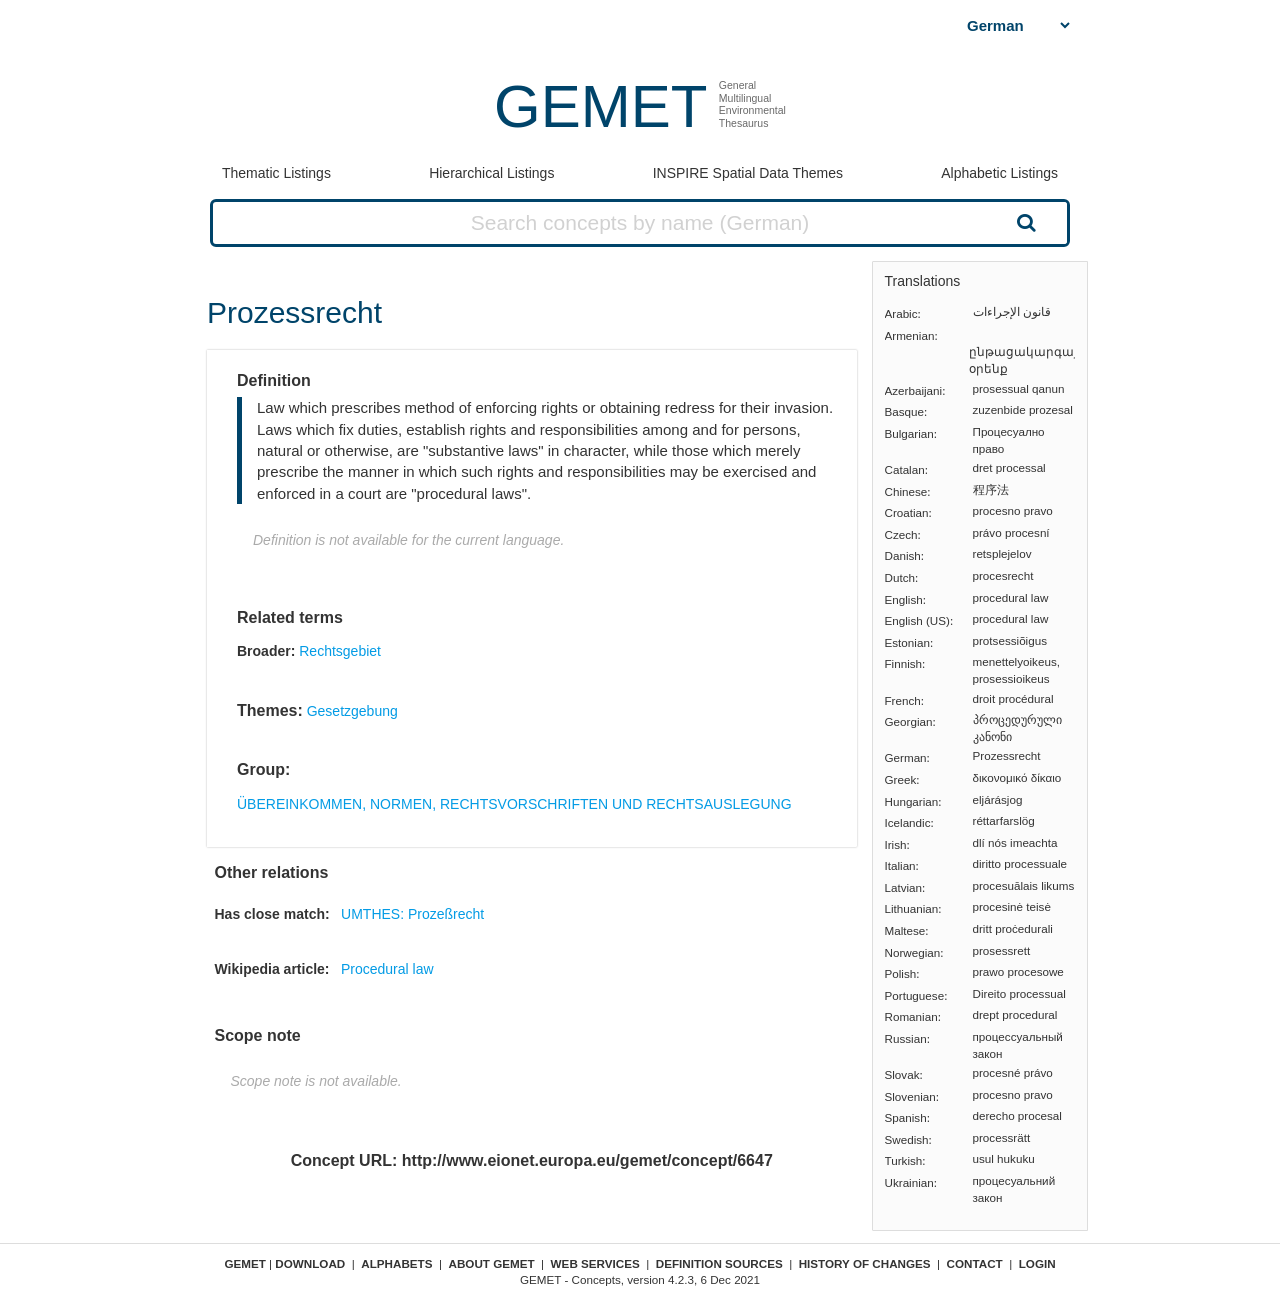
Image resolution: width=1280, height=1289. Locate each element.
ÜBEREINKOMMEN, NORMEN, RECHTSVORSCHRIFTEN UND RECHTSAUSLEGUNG (514, 804)
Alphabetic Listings (999, 173)
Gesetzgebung (352, 711)
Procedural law (387, 969)
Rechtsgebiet (340, 651)
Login (1037, 1263)
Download (310, 1263)
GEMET (600, 106)
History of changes (865, 1263)
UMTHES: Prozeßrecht (412, 914)
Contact (975, 1263)
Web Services (595, 1263)
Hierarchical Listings (491, 173)
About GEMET (492, 1263)
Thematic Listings (276, 173)
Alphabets (396, 1263)
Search (1024, 222)
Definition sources (719, 1263)
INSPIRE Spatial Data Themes (748, 173)
